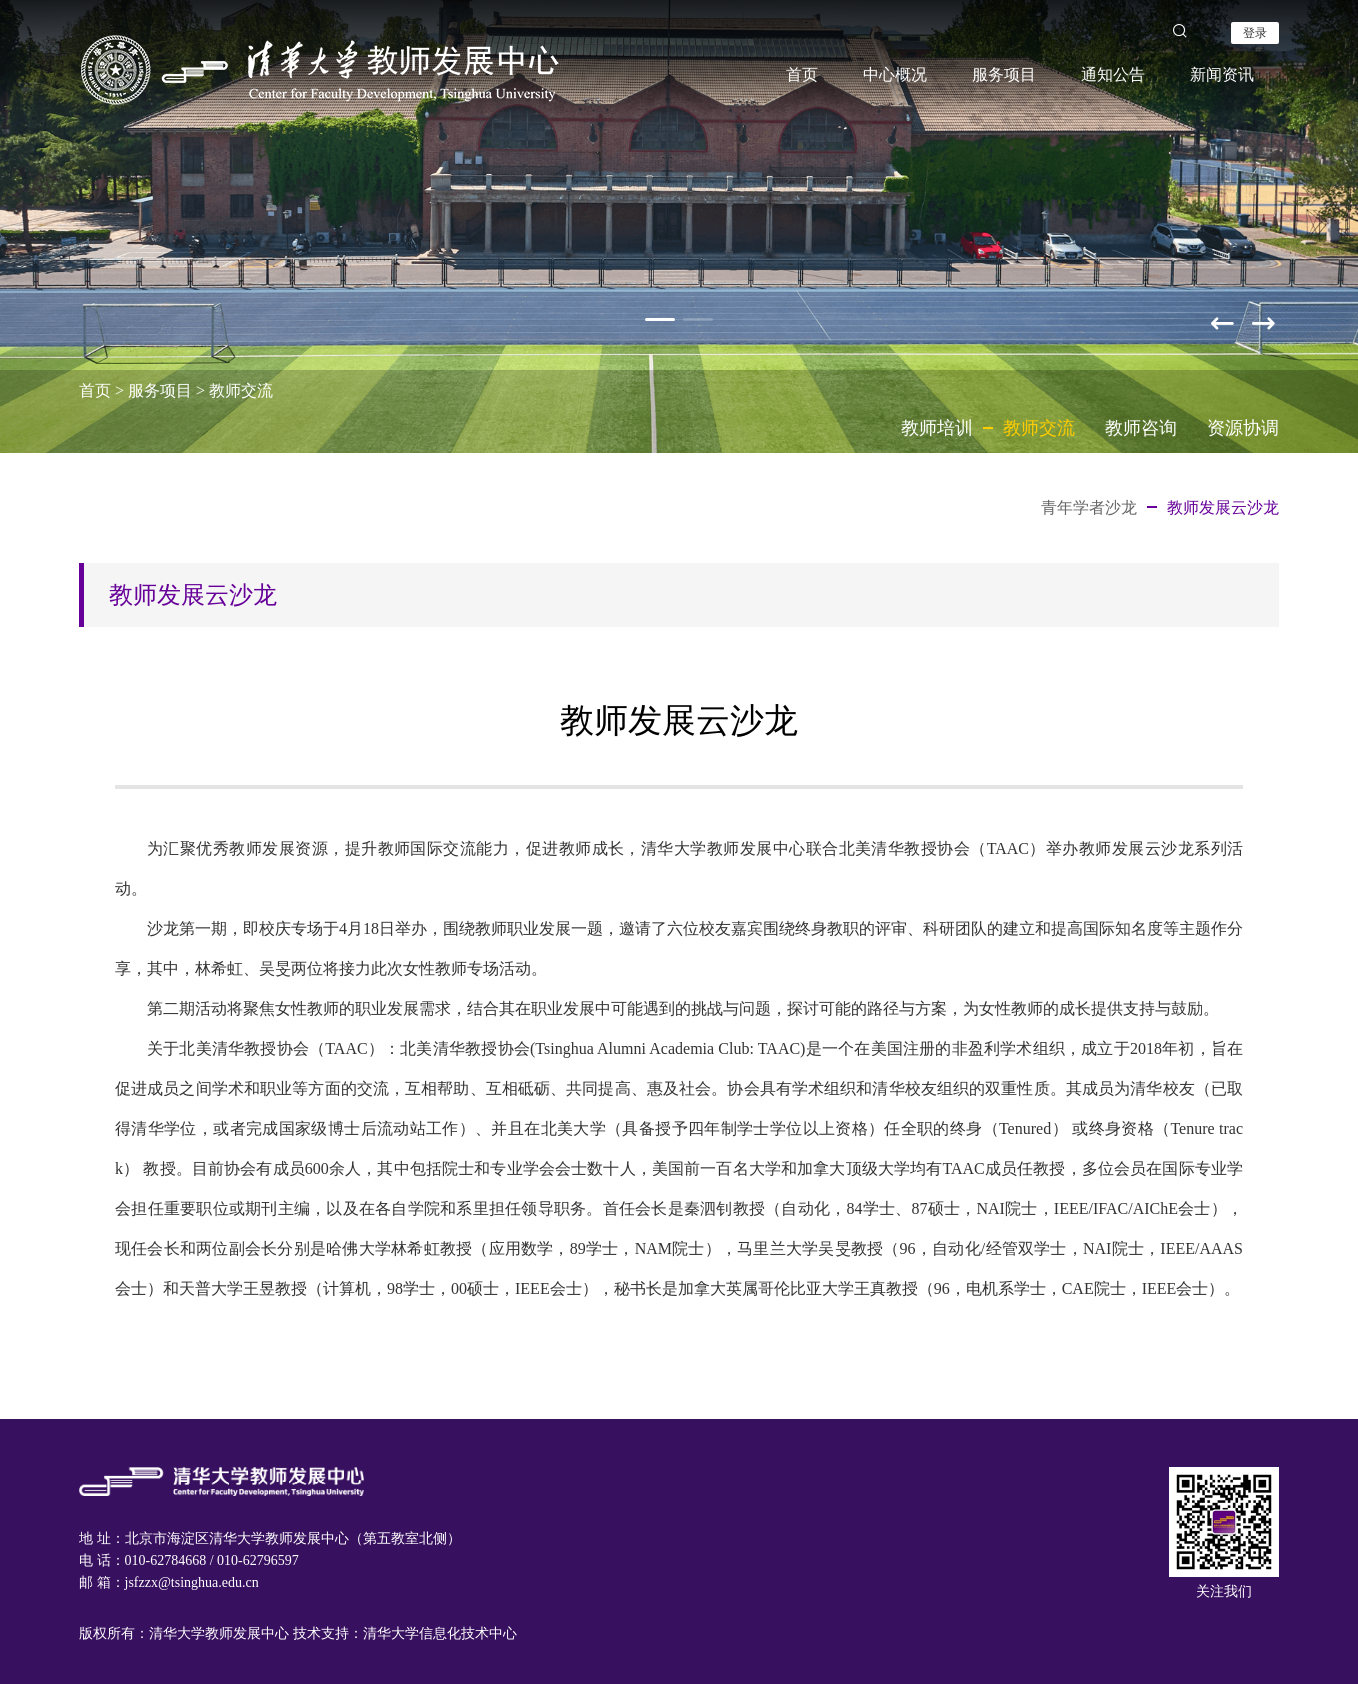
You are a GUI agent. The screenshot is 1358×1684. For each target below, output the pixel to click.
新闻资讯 (1222, 74)
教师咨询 (1141, 428)
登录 (1255, 33)
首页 (802, 74)
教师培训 (937, 428)
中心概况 (895, 74)
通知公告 (1113, 74)
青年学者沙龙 (1089, 507)
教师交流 (241, 390)
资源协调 (1243, 428)
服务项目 (1004, 74)
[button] (1264, 318)
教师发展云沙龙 (1223, 507)
